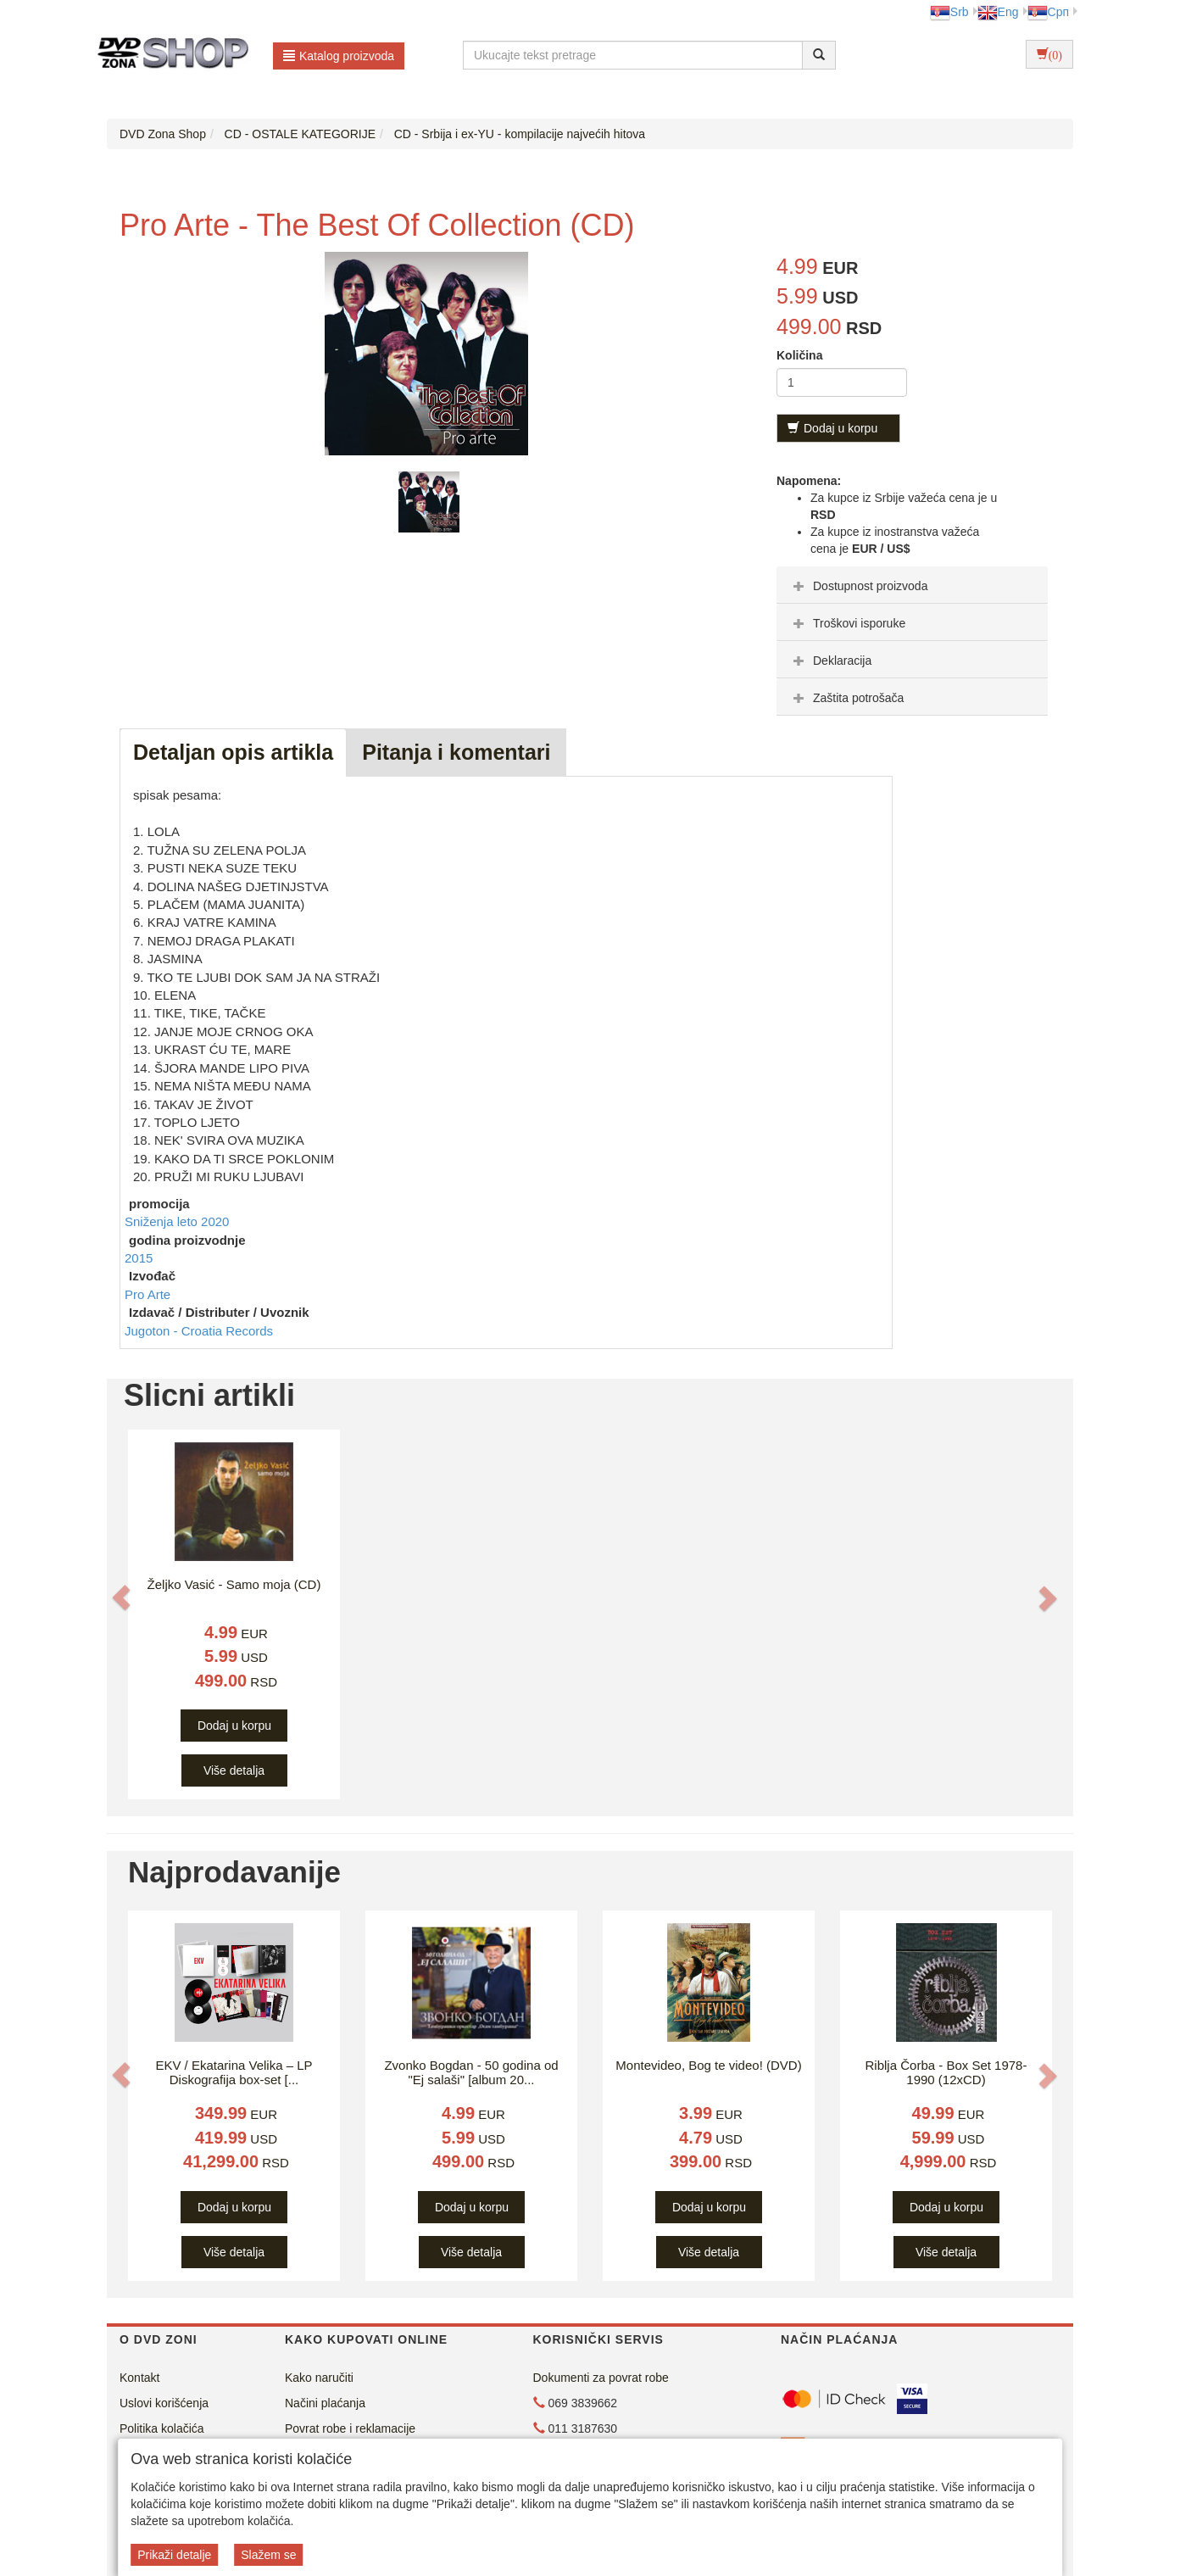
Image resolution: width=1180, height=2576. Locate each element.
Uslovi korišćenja (164, 2403)
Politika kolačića (162, 2428)
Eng (998, 12)
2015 (139, 1258)
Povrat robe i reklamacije (350, 2428)
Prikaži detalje (174, 2555)
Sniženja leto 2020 (177, 1221)
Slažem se (268, 2555)
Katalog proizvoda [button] (338, 56)
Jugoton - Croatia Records (199, 1331)
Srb (949, 12)
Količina (799, 355)
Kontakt (139, 2377)
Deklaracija (830, 660)
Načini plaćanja (325, 2403)
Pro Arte (147, 1294)
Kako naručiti (319, 2377)
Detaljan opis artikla (233, 752)
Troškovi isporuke (847, 623)
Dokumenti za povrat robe (601, 2377)
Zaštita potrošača (846, 698)
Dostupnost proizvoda (858, 586)
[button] (121, 1597)
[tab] (912, 585)
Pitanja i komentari (456, 752)
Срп (1048, 12)
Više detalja (233, 1770)
